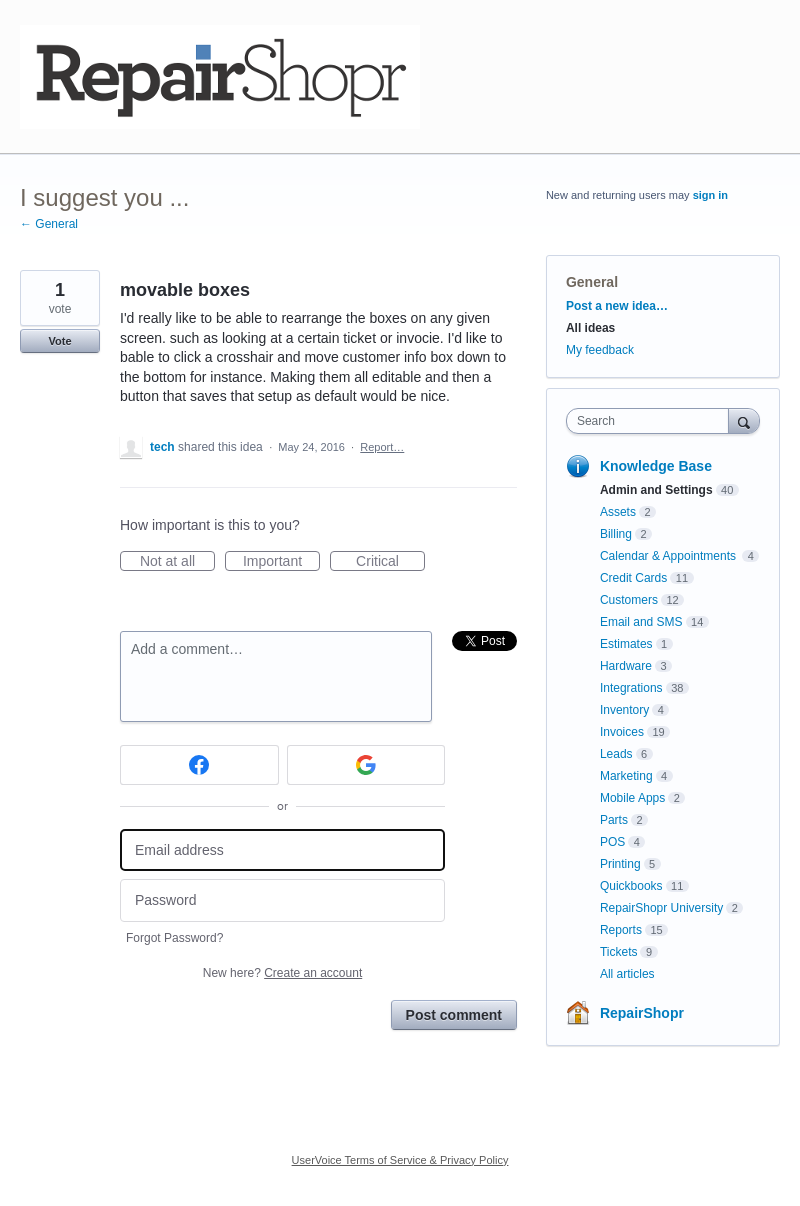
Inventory (624, 710)
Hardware (626, 666)
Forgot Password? (174, 938)
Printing (620, 864)
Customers (629, 600)
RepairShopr (642, 1013)
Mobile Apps (632, 798)
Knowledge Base (656, 466)
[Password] (282, 900)
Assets (618, 512)
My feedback (600, 350)
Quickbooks (631, 886)
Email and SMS (641, 622)
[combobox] (652, 421)
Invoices (622, 732)
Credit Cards (633, 578)
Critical (390, 562)
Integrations (631, 688)
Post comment (454, 1015)
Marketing (626, 776)
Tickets (619, 952)
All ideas (590, 328)
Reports (621, 930)
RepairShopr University (661, 908)
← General (49, 224)
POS (612, 842)
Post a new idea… (617, 306)
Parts (614, 820)
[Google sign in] (366, 765)
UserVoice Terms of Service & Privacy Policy (400, 1160)
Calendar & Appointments (669, 556)
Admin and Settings (656, 490)
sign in (710, 195)
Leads (616, 754)
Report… (382, 447)
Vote (59, 341)
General (592, 282)
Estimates (626, 644)
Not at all (177, 562)
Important (281, 562)
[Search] (744, 420)
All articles (627, 974)
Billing (616, 534)
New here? (282, 973)
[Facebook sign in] (199, 765)
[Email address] (282, 850)
